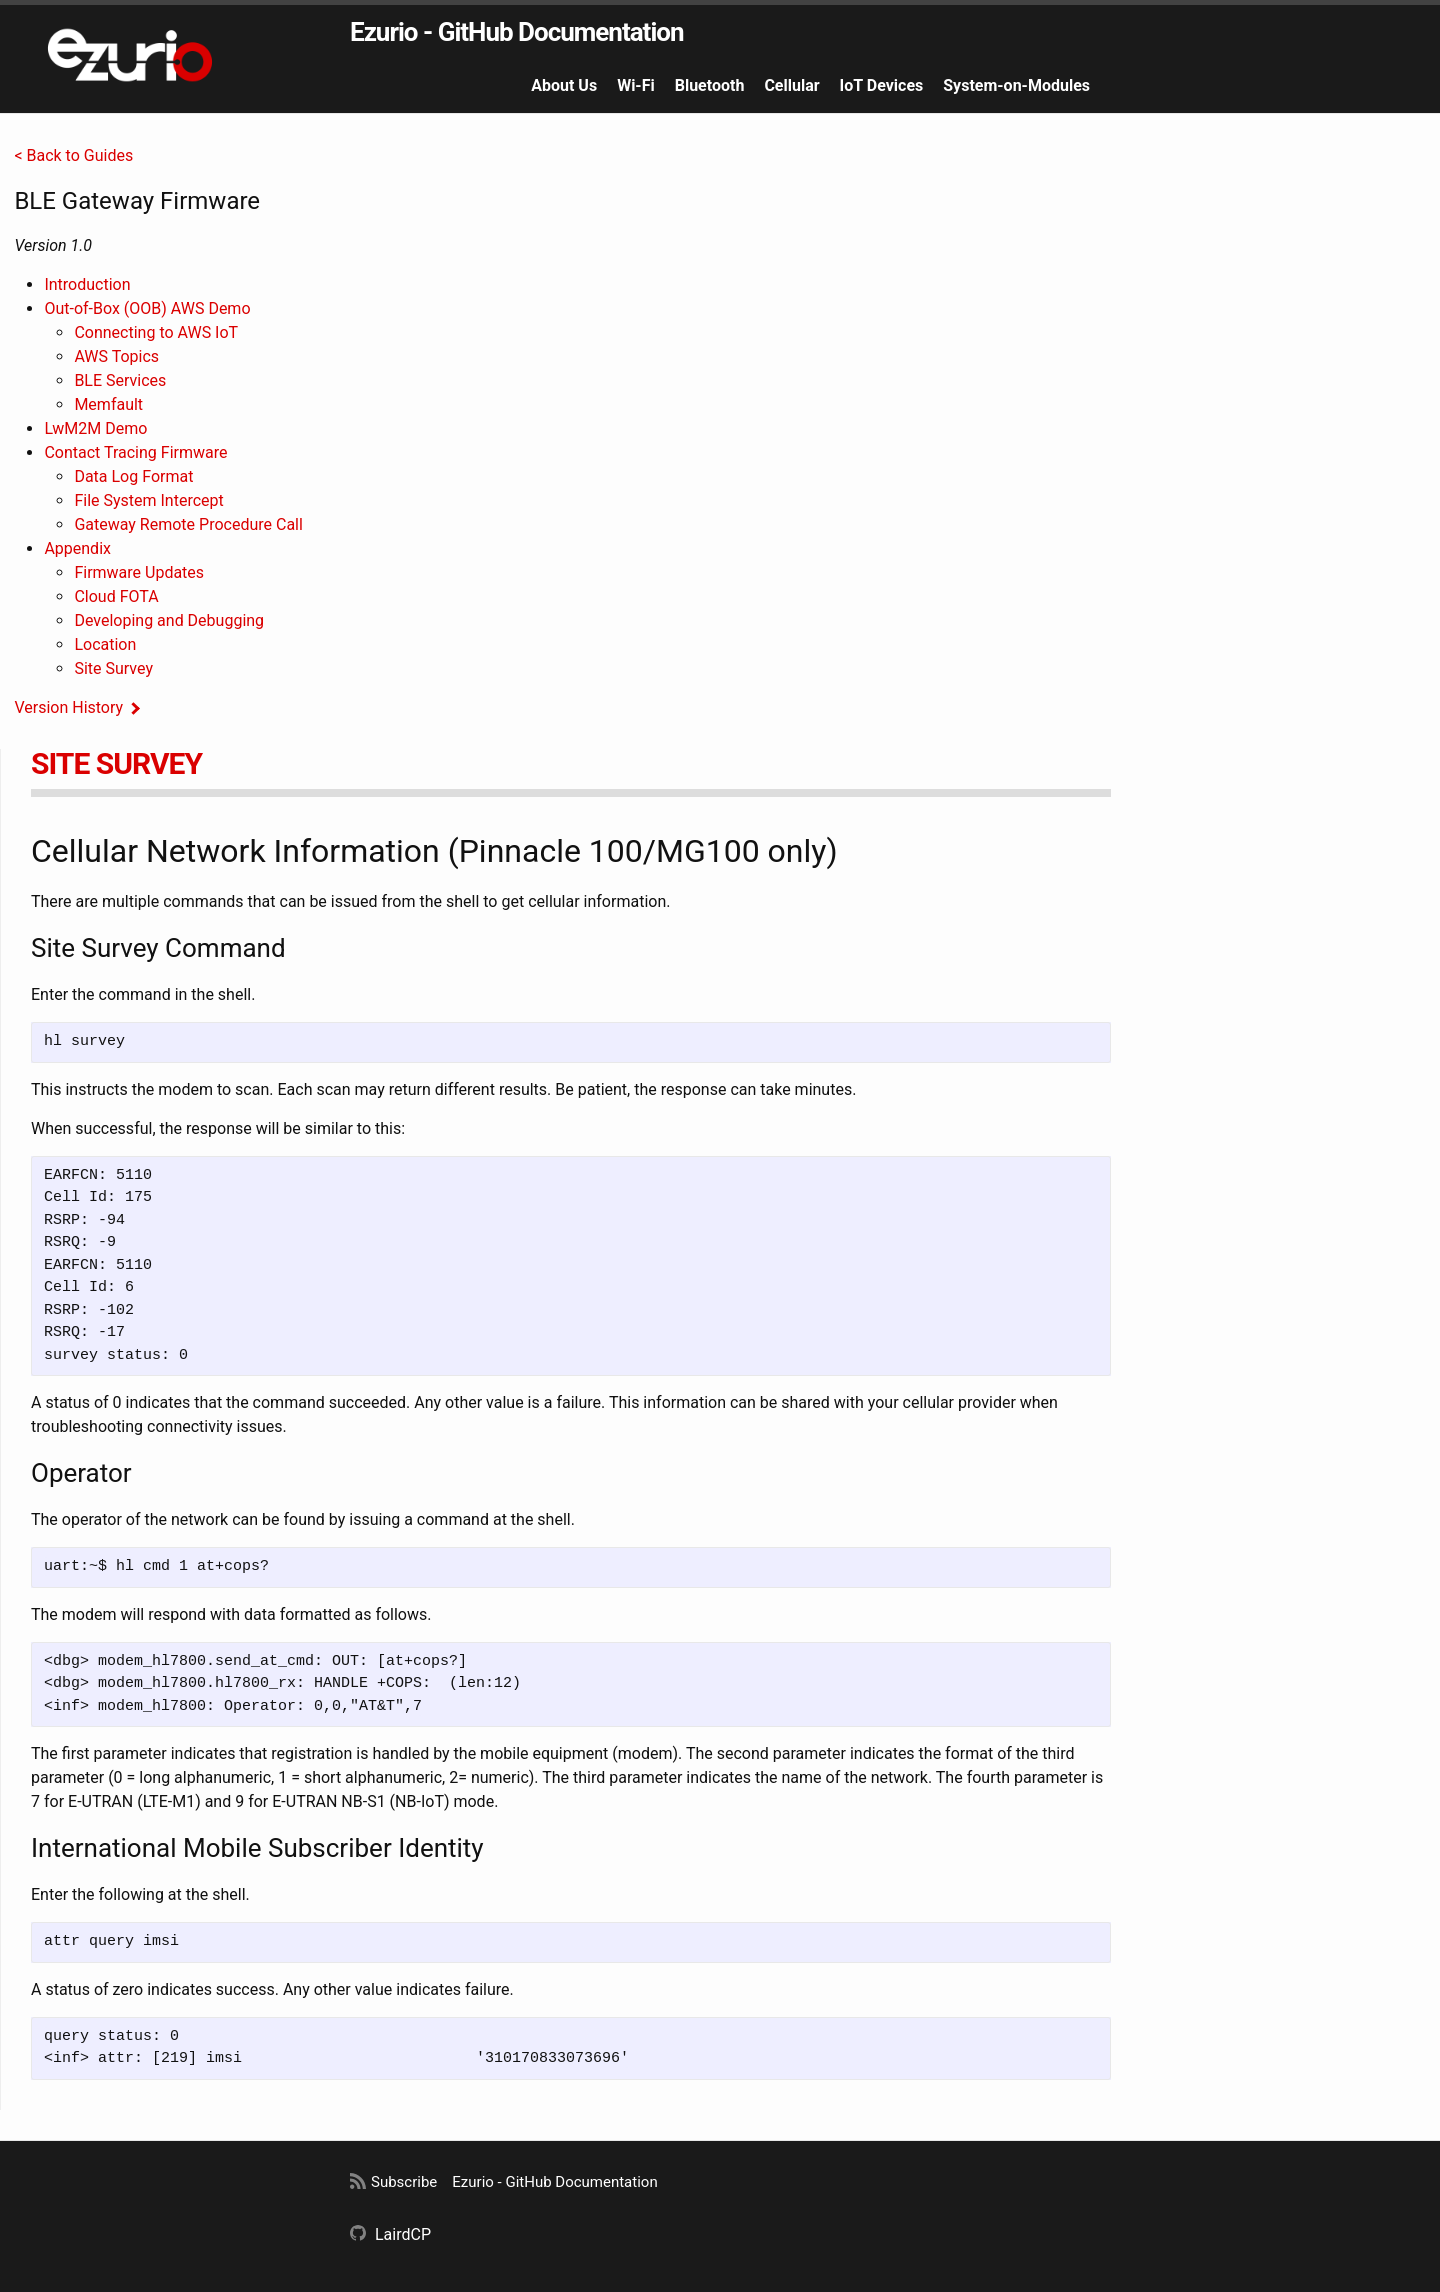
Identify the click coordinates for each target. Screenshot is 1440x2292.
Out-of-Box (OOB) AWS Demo (147, 308)
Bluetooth (710, 85)
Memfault (108, 404)
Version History (68, 707)
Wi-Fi (636, 85)
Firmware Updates (139, 572)
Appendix (77, 548)
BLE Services (120, 380)
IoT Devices (882, 85)
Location (105, 644)
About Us (564, 85)
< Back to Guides (73, 155)
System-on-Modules (1016, 85)
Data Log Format (133, 476)
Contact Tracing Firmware (135, 452)
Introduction (87, 284)
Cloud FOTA (116, 596)
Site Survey (113, 668)
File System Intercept (148, 500)
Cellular (791, 85)
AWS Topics (116, 356)
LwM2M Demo (95, 428)
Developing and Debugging (169, 620)
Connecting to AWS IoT (156, 332)
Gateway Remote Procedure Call (188, 524)
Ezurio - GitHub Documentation (517, 32)
